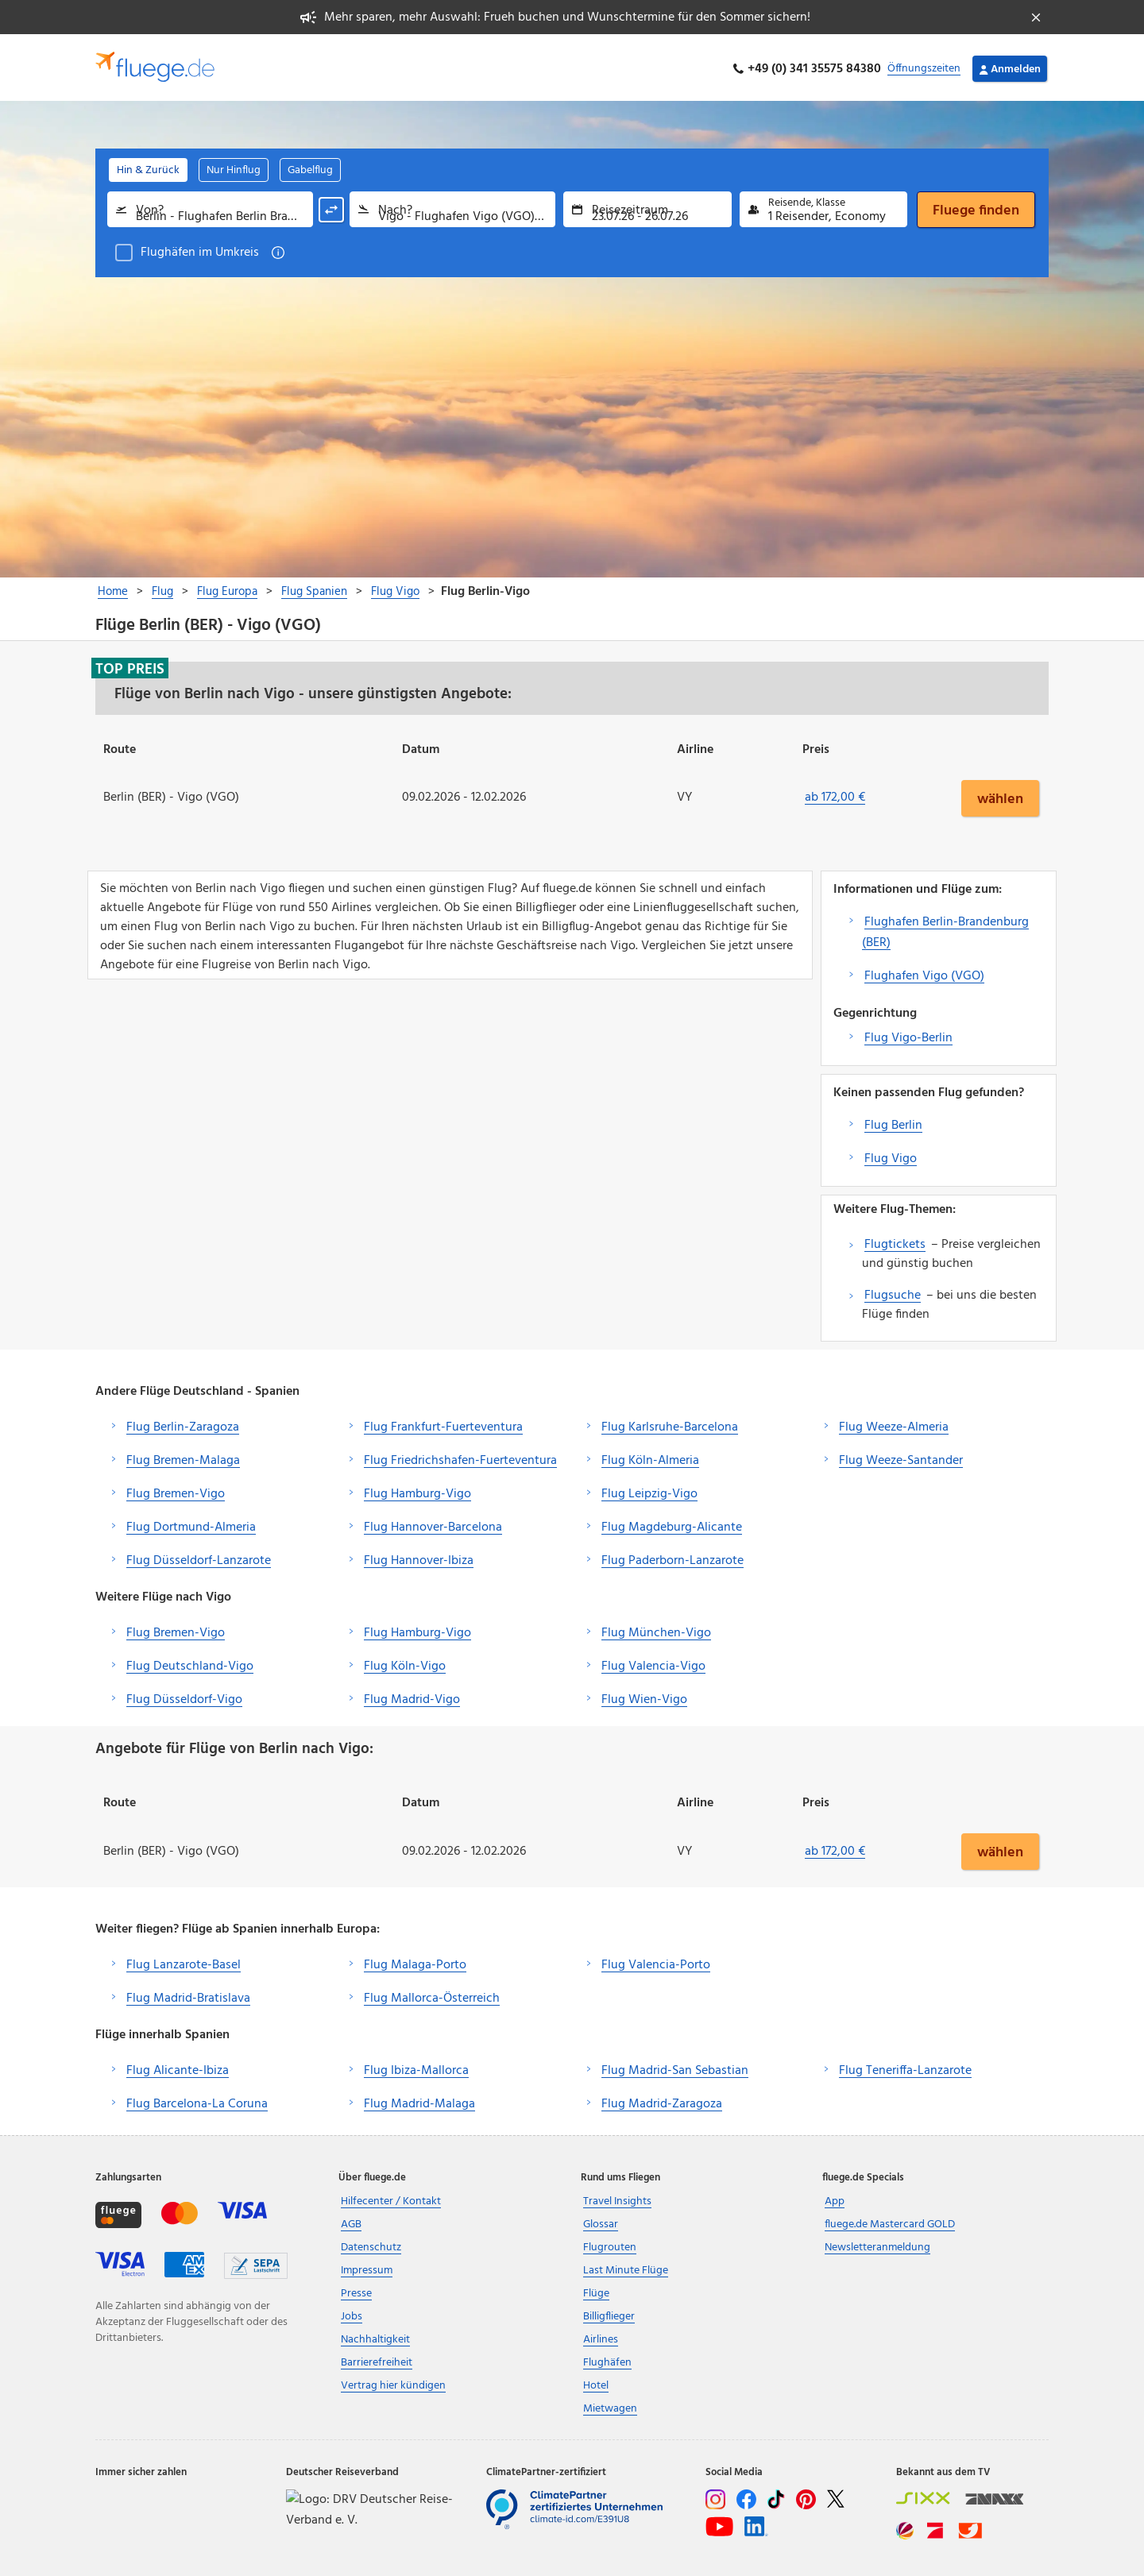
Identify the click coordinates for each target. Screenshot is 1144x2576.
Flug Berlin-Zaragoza (182, 1424)
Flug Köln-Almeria (650, 1457)
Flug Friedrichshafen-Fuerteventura (460, 1457)
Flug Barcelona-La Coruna (197, 2101)
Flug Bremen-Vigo (175, 1491)
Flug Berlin (893, 1122)
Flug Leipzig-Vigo (649, 1491)
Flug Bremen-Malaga (183, 1457)
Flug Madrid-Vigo (412, 1696)
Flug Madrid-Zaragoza (661, 2101)
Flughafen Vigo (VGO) (924, 973)
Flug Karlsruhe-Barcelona (669, 1424)
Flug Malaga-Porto (415, 1962)
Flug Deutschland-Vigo (189, 1663)
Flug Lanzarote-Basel (183, 1962)
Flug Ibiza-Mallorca (416, 2068)
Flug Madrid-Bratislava (188, 1996)
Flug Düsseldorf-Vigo (184, 1696)
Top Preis (129, 665)
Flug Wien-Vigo (644, 1696)
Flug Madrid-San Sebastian (674, 2068)
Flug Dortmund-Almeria (191, 1524)
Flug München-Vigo (656, 1630)
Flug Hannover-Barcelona (433, 1524)
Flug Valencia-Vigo (653, 1663)
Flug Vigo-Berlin (908, 1035)
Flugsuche (892, 1292)
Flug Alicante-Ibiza (177, 2068)
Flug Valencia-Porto (655, 1962)
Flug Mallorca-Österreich (432, 1996)
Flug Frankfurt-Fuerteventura (443, 1424)
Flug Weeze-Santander (901, 1457)
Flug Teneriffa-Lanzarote (905, 2068)
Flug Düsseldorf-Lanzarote (198, 1557)
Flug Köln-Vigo (405, 1663)
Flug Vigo (890, 1155)
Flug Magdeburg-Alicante (671, 1524)
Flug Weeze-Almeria (894, 1424)
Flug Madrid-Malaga (419, 2101)
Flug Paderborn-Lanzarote (672, 1557)
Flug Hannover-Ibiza (418, 1557)
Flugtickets (895, 1241)
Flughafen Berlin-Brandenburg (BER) (945, 929)
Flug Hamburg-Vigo (417, 1491)
